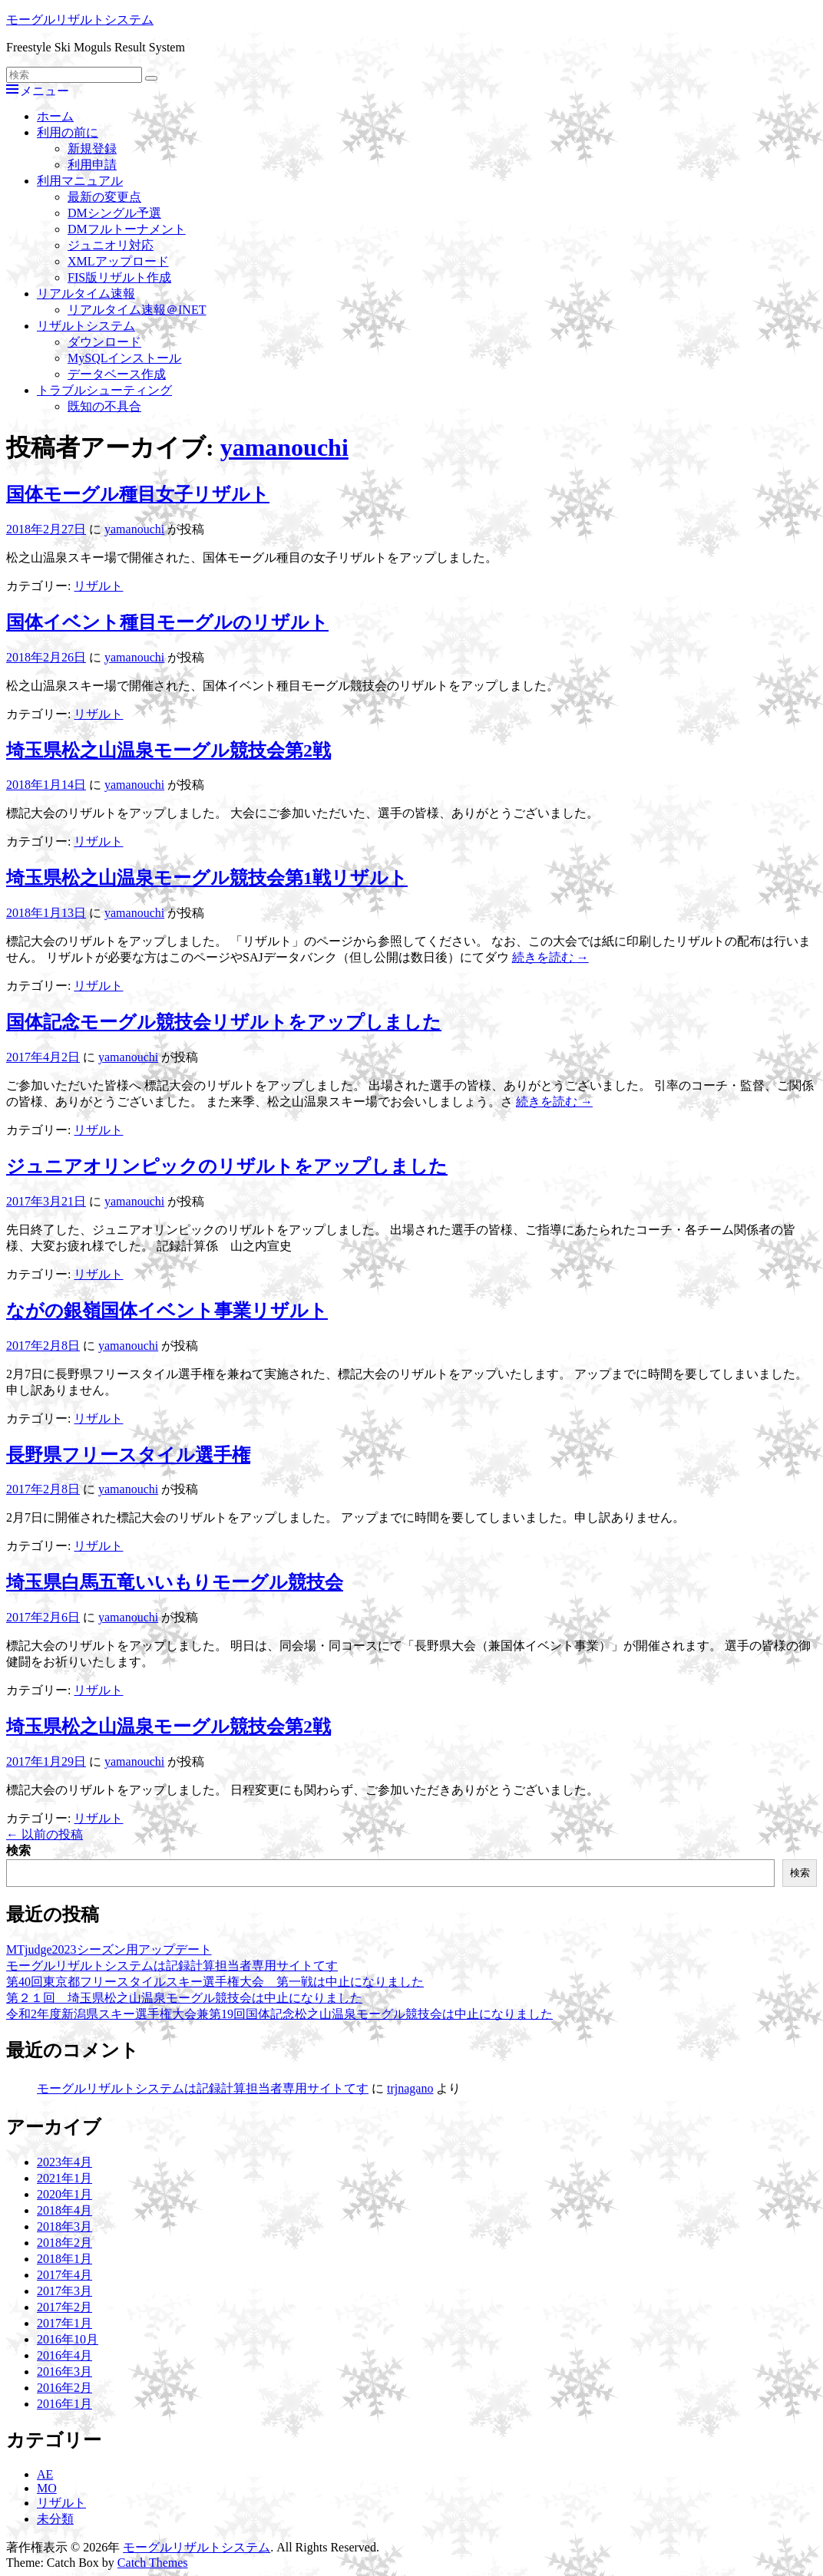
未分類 (55, 2518)
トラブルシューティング (104, 390)
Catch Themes (152, 2562)
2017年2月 (64, 2307)
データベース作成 (117, 374)
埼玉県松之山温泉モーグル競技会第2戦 (168, 750)
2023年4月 (64, 2162)
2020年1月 (64, 2194)
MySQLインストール (124, 357)
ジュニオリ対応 (111, 245)
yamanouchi (284, 447)
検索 (18, 1850)
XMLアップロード (118, 261)
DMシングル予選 (114, 212)
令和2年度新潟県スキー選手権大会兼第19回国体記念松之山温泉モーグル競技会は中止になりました (279, 2013)
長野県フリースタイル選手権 (128, 1455)
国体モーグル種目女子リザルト (137, 494)
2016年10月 (67, 2339)
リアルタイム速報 (86, 293)
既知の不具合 (104, 406)
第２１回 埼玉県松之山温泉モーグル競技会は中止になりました (184, 1997)
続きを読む (550, 957)
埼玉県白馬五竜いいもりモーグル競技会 (174, 1582)
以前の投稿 (44, 1834)
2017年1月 (64, 2323)
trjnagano (410, 2088)
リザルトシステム (86, 325)
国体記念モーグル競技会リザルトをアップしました (223, 1022)
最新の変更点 (104, 196)
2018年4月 (64, 2210)
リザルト (98, 585)
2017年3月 (64, 2290)
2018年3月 (64, 2226)
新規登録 (92, 148)
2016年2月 (64, 2387)
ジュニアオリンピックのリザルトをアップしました (227, 1166)
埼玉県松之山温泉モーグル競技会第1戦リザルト (207, 878)
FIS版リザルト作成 (119, 277)
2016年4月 (64, 2355)
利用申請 (92, 164)
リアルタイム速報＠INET (137, 309)
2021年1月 (64, 2178)
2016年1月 (64, 2403)
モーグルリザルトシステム (80, 19)
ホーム (55, 116)
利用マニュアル (80, 180)
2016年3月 (64, 2371)
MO (47, 2488)
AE (45, 2474)
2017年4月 (64, 2274)
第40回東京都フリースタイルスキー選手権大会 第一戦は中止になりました (215, 1981)
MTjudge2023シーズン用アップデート (109, 1949)
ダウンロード (104, 341)
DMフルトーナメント (127, 229)
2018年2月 (64, 2242)
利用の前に (67, 132)
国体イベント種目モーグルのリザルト (167, 622)
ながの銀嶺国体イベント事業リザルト (167, 1311)
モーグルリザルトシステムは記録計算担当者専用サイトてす (172, 1965)
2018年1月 (64, 2258)
